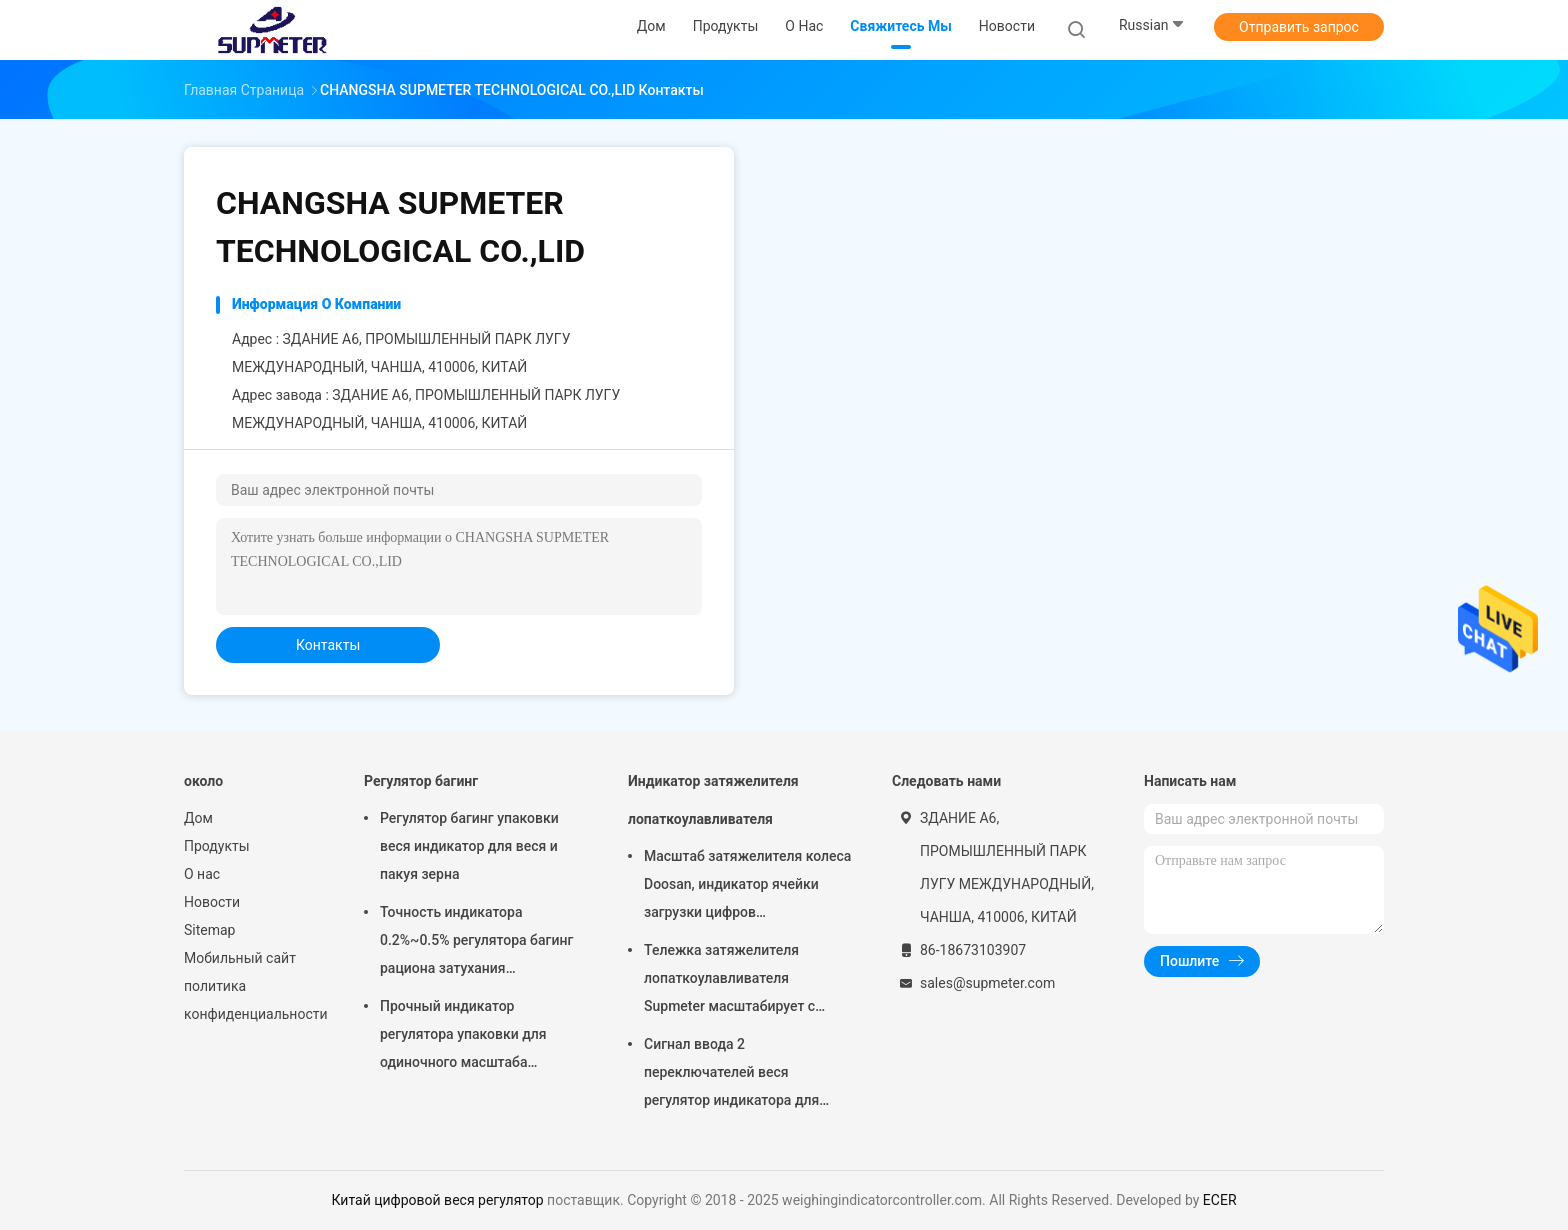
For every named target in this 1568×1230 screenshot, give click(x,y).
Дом (198, 818)
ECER (1220, 1200)
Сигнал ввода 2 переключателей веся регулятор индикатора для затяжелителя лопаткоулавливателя (731, 1075)
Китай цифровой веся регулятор (437, 1200)
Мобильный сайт (240, 958)
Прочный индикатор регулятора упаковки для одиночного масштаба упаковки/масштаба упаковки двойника (479, 1037)
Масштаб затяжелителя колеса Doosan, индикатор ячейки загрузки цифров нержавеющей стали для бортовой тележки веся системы (747, 887)
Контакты (328, 645)
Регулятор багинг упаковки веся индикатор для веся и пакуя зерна (469, 846)
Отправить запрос (1299, 27)
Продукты (217, 846)
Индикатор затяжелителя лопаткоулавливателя (713, 800)
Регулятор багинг (421, 781)
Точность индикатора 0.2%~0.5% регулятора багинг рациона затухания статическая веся (476, 943)
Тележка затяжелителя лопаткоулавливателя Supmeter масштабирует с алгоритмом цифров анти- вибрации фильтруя (731, 981)
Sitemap (209, 930)
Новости (212, 902)
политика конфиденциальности (254, 1000)
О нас (202, 874)
